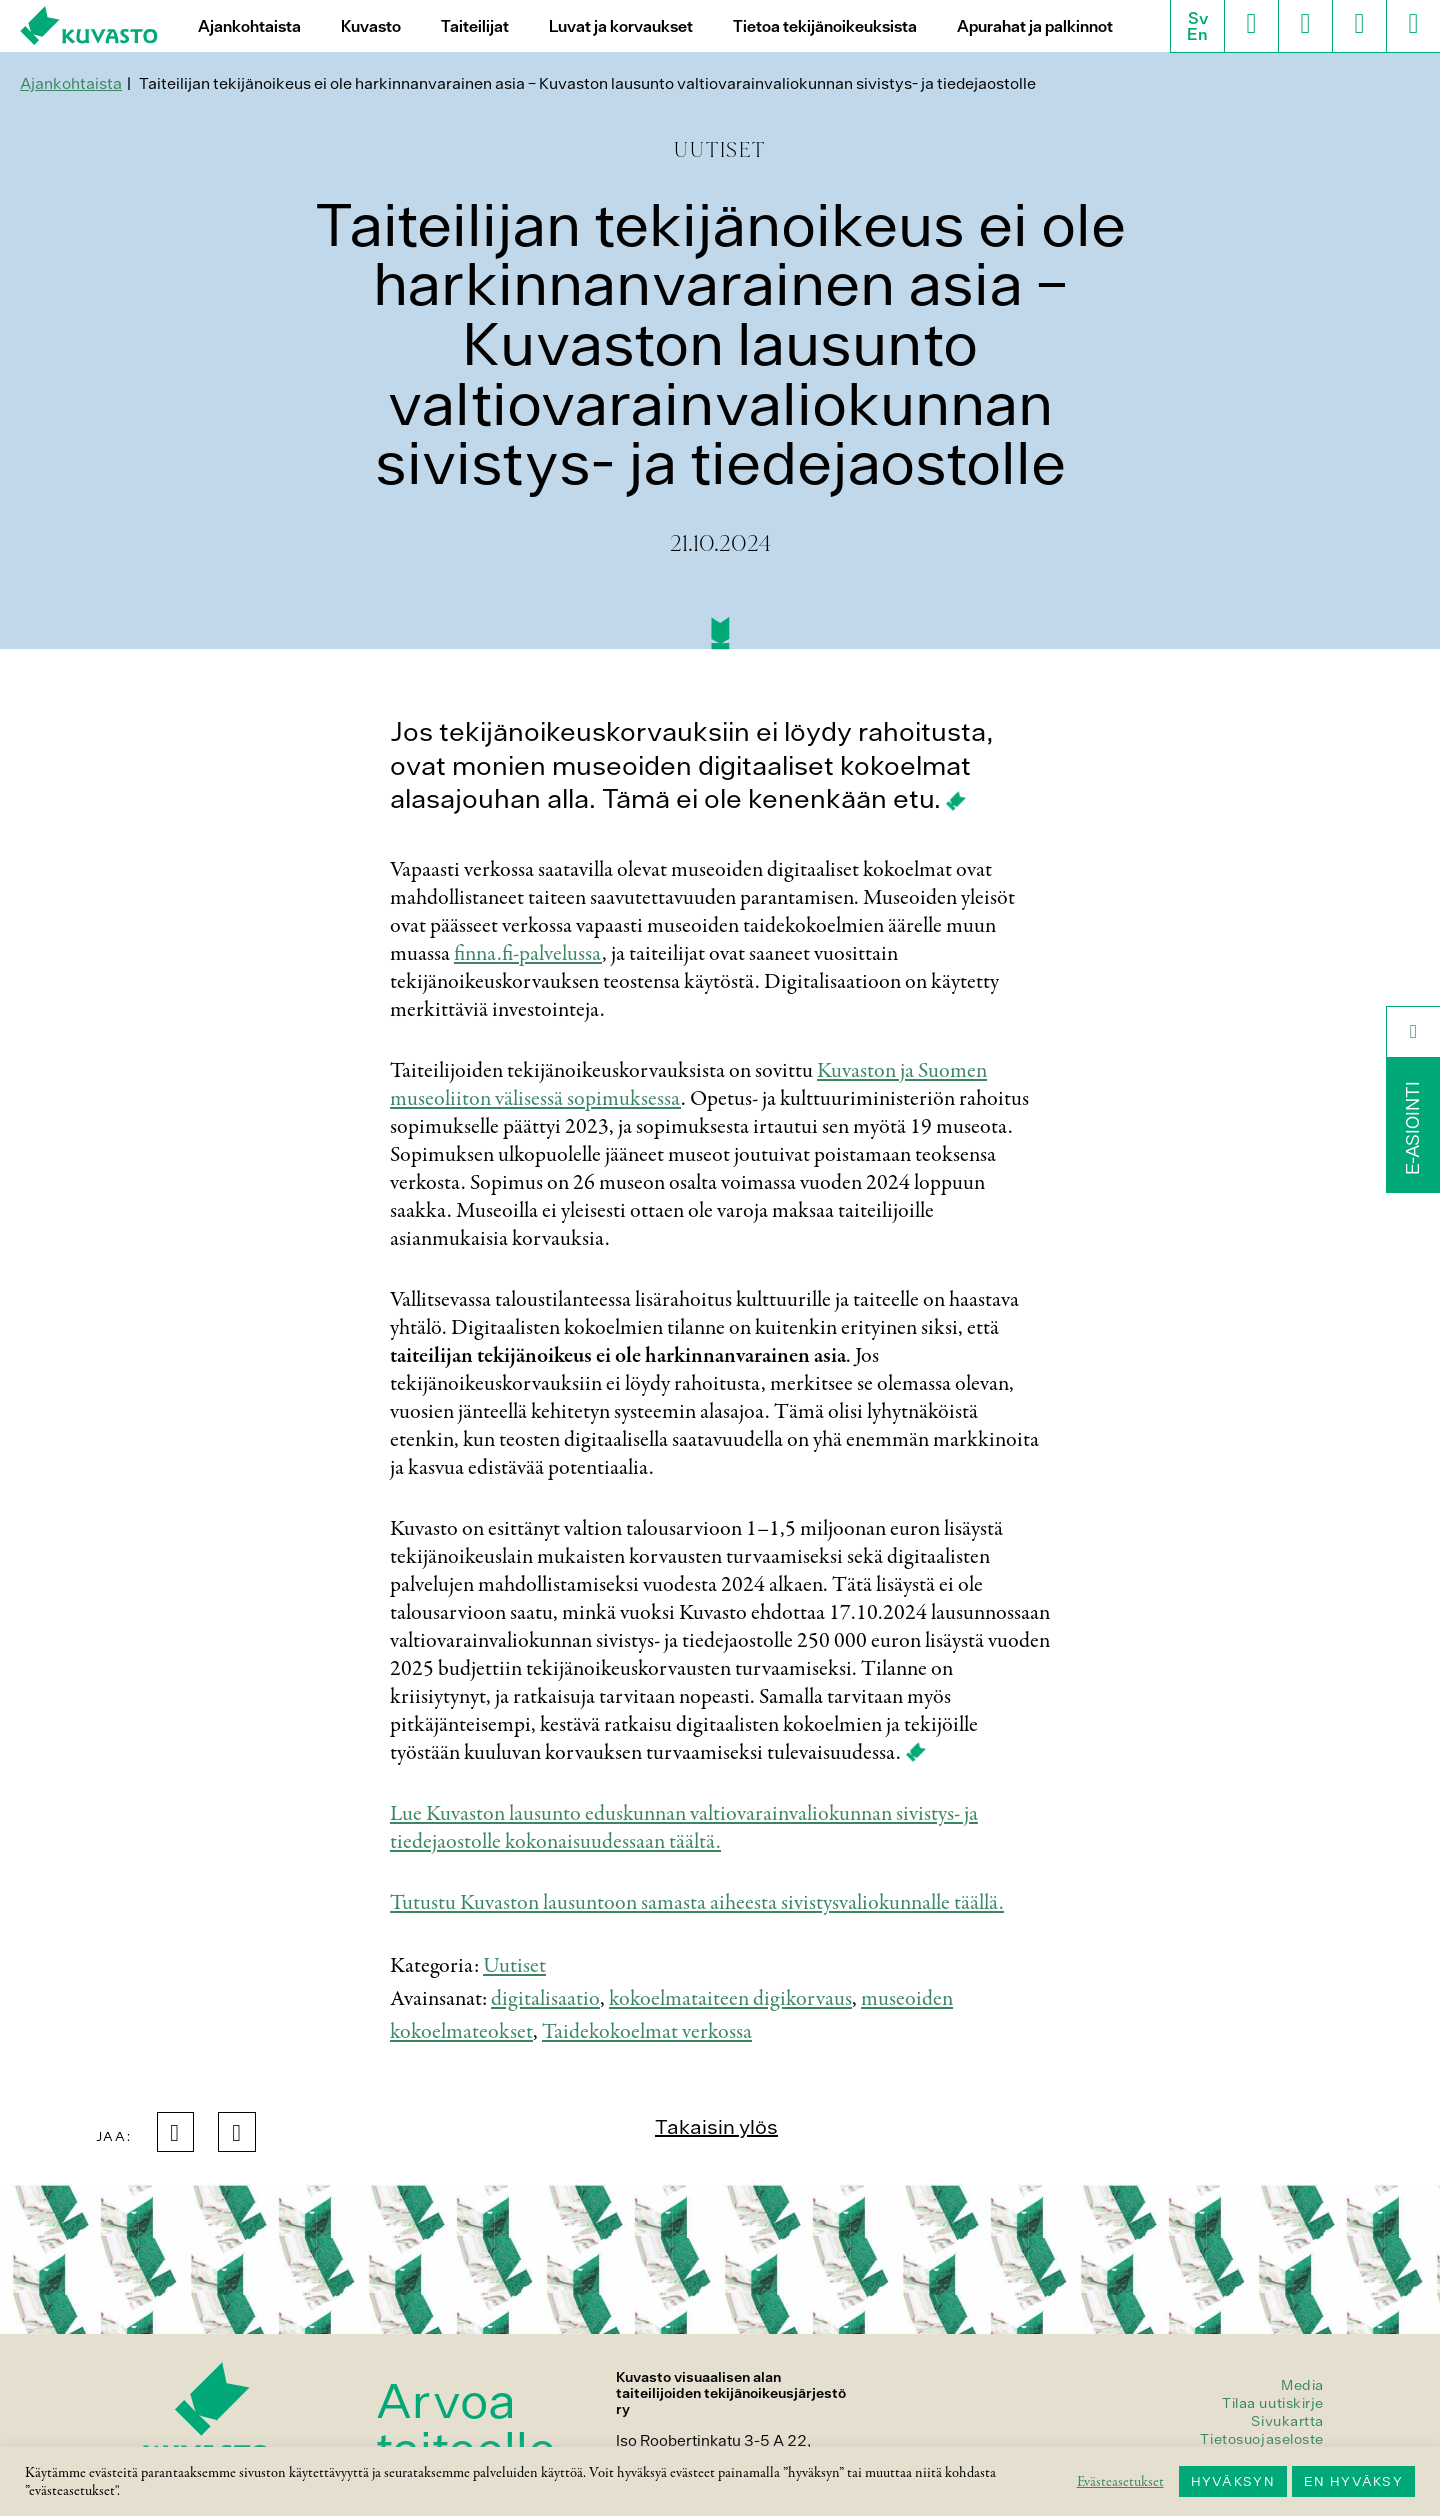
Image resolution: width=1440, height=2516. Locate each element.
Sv (1198, 18)
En (1197, 34)
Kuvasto (371, 26)
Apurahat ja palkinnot (1035, 26)
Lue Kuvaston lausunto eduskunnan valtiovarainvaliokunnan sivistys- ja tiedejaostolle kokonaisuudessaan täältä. (684, 1828)
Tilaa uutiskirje (1273, 2403)
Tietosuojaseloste (1262, 2439)
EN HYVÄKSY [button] (1353, 2481)
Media (1302, 2385)
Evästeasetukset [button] (1120, 2482)
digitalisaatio (545, 1999)
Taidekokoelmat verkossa (647, 2032)
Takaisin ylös (716, 2126)
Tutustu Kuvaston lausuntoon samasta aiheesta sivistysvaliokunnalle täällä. (697, 1903)
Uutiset (514, 1966)
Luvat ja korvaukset (621, 26)
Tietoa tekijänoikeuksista (825, 26)
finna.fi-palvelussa (528, 954)
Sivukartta (1287, 2421)
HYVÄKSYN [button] (1233, 2481)
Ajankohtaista (249, 26)
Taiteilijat (475, 26)
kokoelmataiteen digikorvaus (730, 1999)
